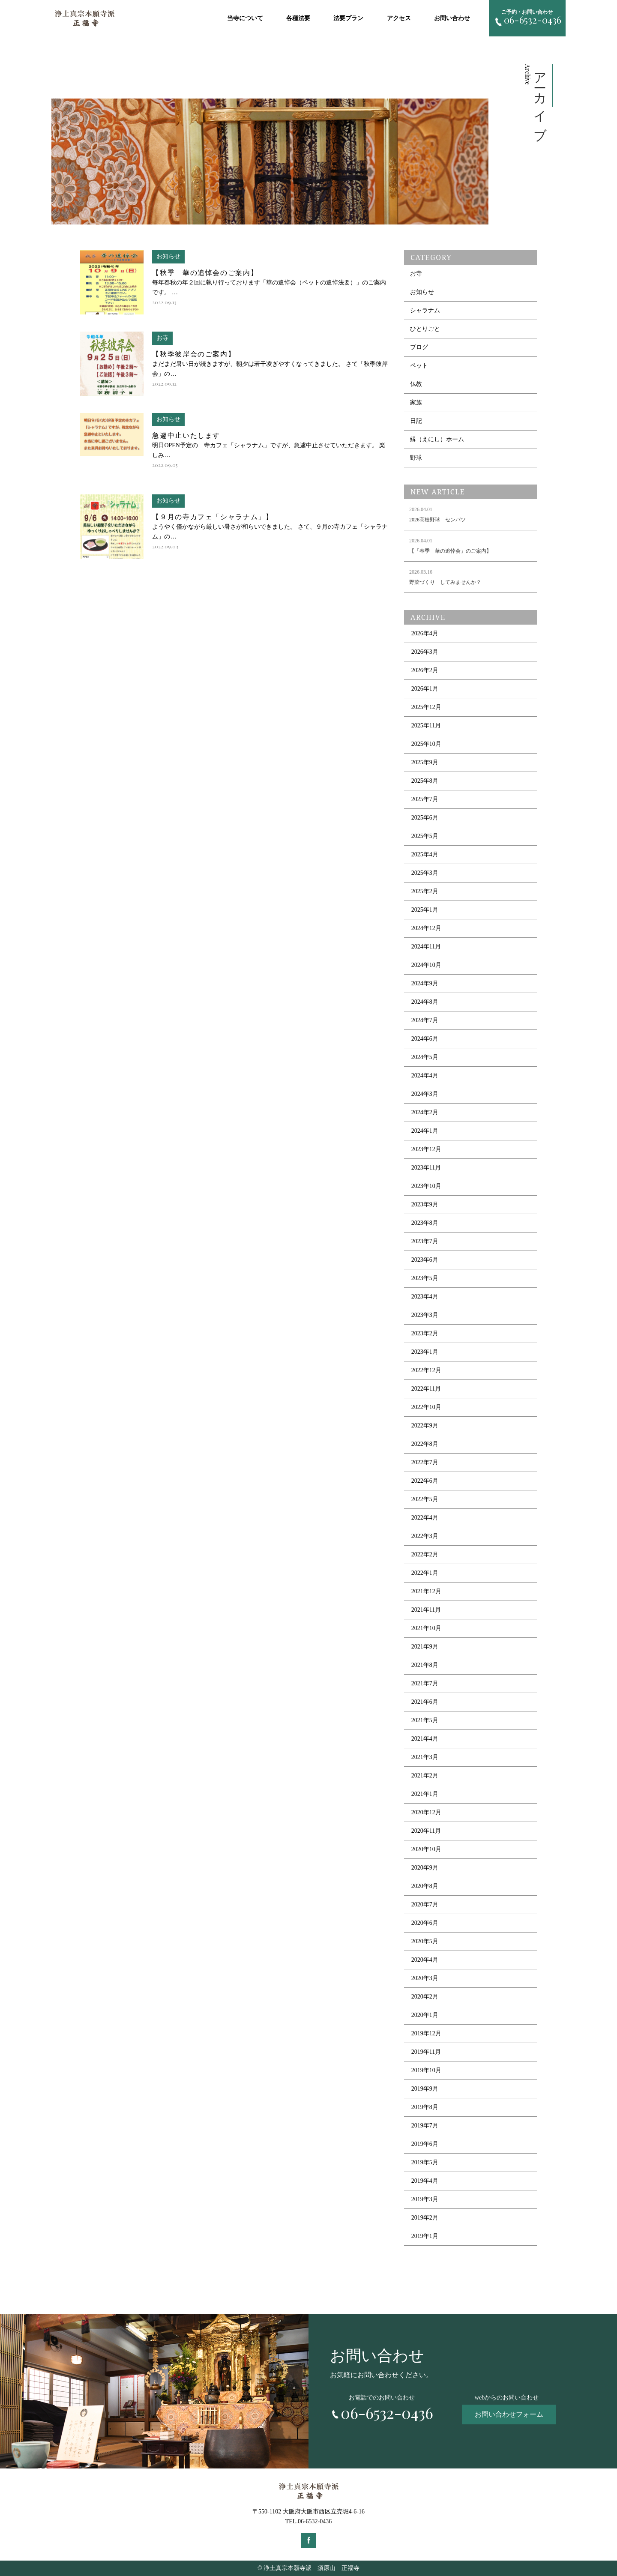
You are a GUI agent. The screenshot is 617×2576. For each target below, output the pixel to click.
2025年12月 (426, 707)
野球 (416, 458)
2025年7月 (424, 799)
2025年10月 (426, 744)
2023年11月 (426, 1167)
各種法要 (298, 18)
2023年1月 (424, 1352)
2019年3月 (424, 2199)
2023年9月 (424, 1204)
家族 (416, 402)
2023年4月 (424, 1296)
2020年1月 (424, 2015)
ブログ (419, 347)
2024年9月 (424, 983)
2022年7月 (424, 1462)
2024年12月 (426, 928)
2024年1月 (424, 1131)
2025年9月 (424, 762)
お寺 (416, 273)
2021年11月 (426, 1610)
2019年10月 (426, 2070)
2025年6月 (424, 817)
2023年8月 (424, 1223)
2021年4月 (424, 1738)
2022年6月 (424, 1481)
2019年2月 (424, 2217)
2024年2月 (424, 1112)
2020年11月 (426, 1831)
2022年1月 (424, 1573)
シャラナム (425, 310)
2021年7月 (424, 1683)
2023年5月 (424, 1278)
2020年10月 (426, 1849)
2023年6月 (424, 1260)
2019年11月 (426, 2052)
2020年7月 (424, 1904)
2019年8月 (424, 2107)
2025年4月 (424, 854)
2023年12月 (426, 1149)
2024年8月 (424, 1002)
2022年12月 (426, 1370)
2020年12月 (426, 1812)
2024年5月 (424, 1057)
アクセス (399, 18)
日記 (416, 421)
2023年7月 (424, 1241)
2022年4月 (424, 1517)
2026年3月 (424, 652)
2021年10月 (426, 1628)
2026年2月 (424, 670)
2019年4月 (424, 2181)
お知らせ (422, 292)
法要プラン (348, 18)
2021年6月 (424, 1702)
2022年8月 (424, 1444)
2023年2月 (424, 1333)
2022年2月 (424, 1554)
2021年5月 (424, 1720)
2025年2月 (424, 891)
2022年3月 (424, 1536)
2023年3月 (424, 1315)
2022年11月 (426, 1388)
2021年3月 (424, 1757)
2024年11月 (426, 946)
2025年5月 (424, 836)
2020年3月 (424, 1978)
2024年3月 (424, 1094)
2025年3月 (424, 873)
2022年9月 (424, 1425)
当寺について (245, 18)
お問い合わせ (452, 18)
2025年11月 (426, 725)
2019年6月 (424, 2144)
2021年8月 (424, 1665)
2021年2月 (424, 1775)
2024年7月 (424, 1020)
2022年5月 (424, 1499)
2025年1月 (424, 910)
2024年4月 (424, 1075)
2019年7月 (424, 2125)
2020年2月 (424, 1996)
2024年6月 (424, 1038)
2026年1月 (424, 688)
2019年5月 (424, 2162)
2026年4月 (424, 633)
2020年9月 (424, 1867)
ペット (419, 365)
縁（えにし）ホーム (437, 439)
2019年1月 (424, 2236)
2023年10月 (426, 1186)
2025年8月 (424, 781)
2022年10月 (426, 1407)
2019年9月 (424, 2088)
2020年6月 (424, 1923)
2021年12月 (426, 1591)
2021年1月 (424, 1794)
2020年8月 (424, 1886)
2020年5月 (424, 1941)
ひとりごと (425, 329)
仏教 (416, 384)
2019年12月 (426, 2033)
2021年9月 (424, 1646)
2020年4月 (424, 1960)
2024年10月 (426, 965)
